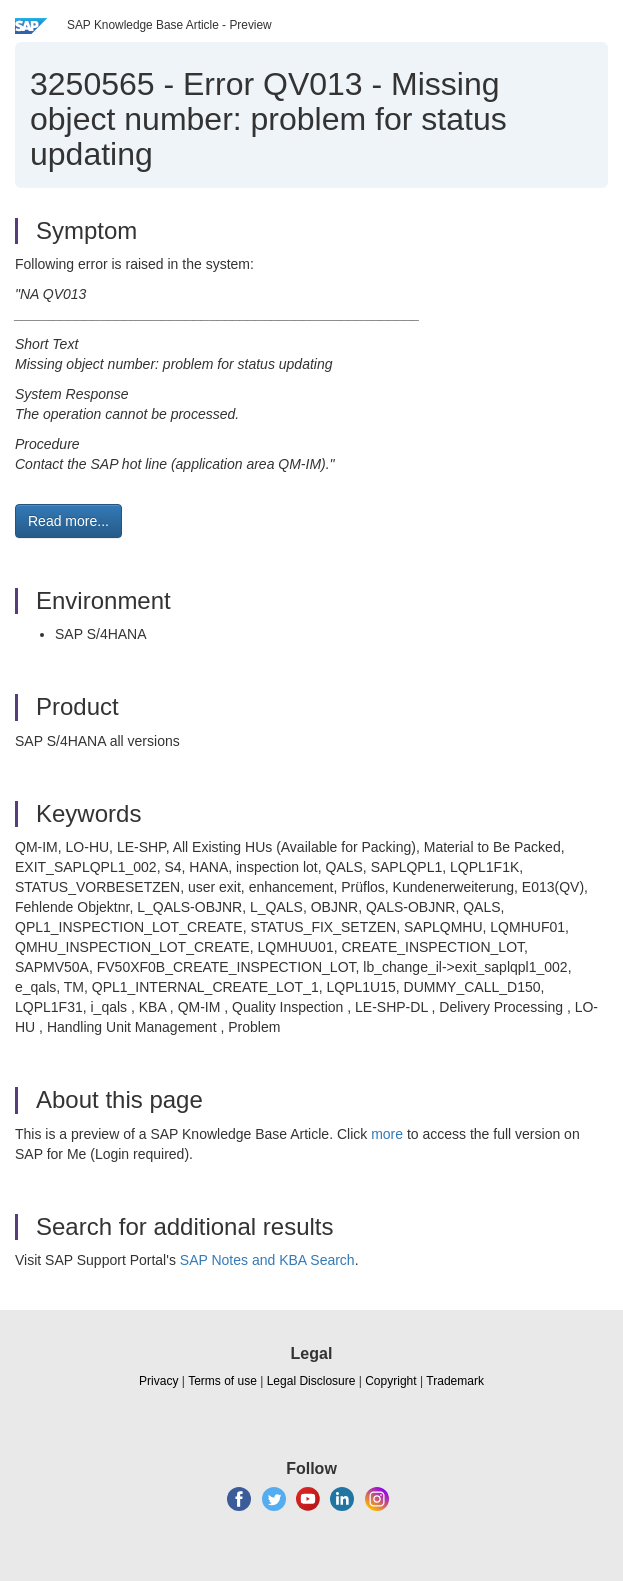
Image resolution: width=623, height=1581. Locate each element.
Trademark (455, 1381)
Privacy (158, 1381)
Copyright (390, 1381)
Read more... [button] (68, 521)
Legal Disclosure (311, 1381)
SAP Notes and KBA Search (267, 1260)
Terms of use (222, 1381)
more (387, 1134)
